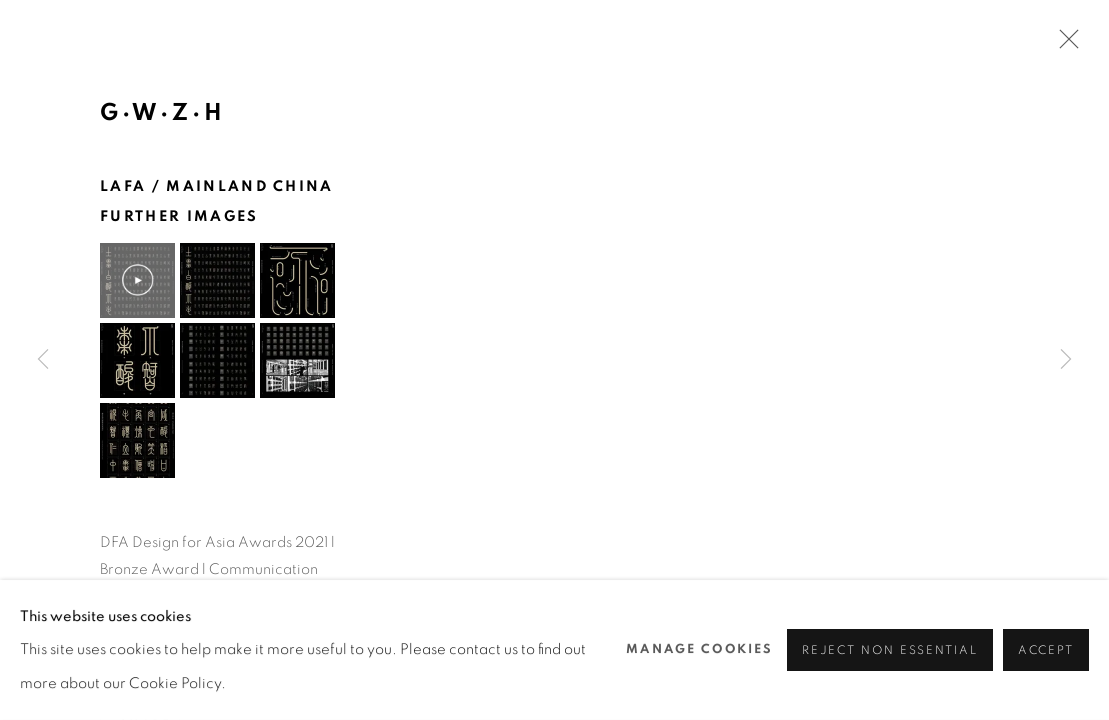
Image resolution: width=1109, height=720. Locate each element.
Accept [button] (1046, 650)
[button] (137, 280)
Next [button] (1066, 360)
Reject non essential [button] (890, 650)
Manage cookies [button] (699, 649)
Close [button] (1064, 45)
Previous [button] (43, 360)
